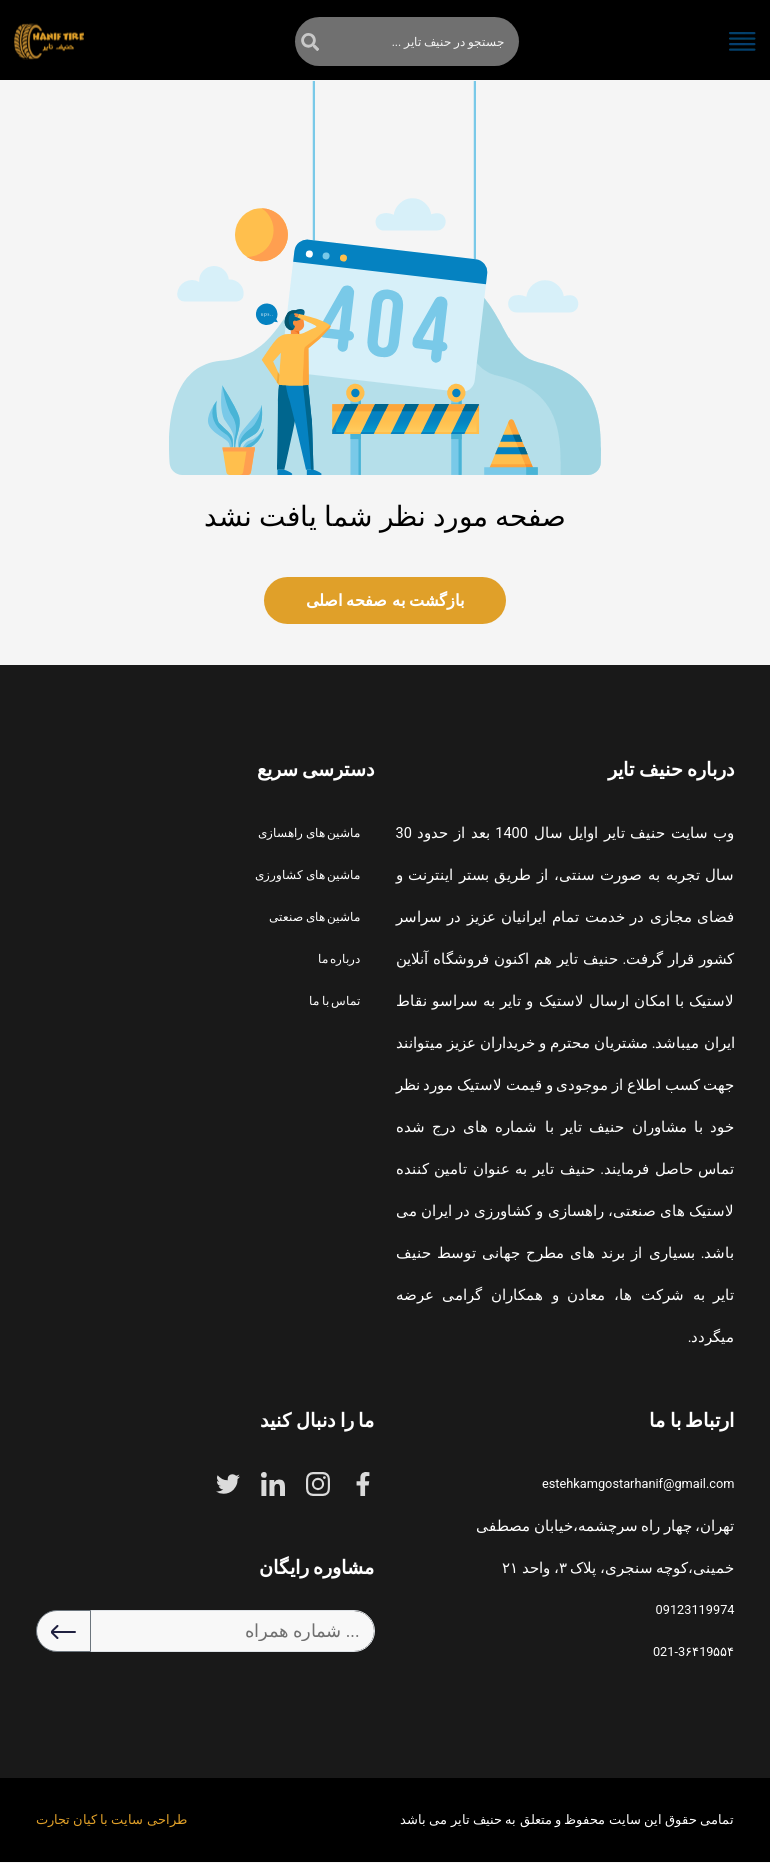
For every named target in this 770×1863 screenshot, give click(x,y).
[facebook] (363, 1485)
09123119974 (690, 1611)
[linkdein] (273, 1485)
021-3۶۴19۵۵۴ (687, 1653)
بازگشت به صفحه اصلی (384, 600)
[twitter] (228, 1485)
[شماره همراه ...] (232, 1632)
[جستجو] (407, 41)
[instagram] (318, 1485)
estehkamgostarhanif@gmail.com (624, 1485)
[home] (49, 41)
